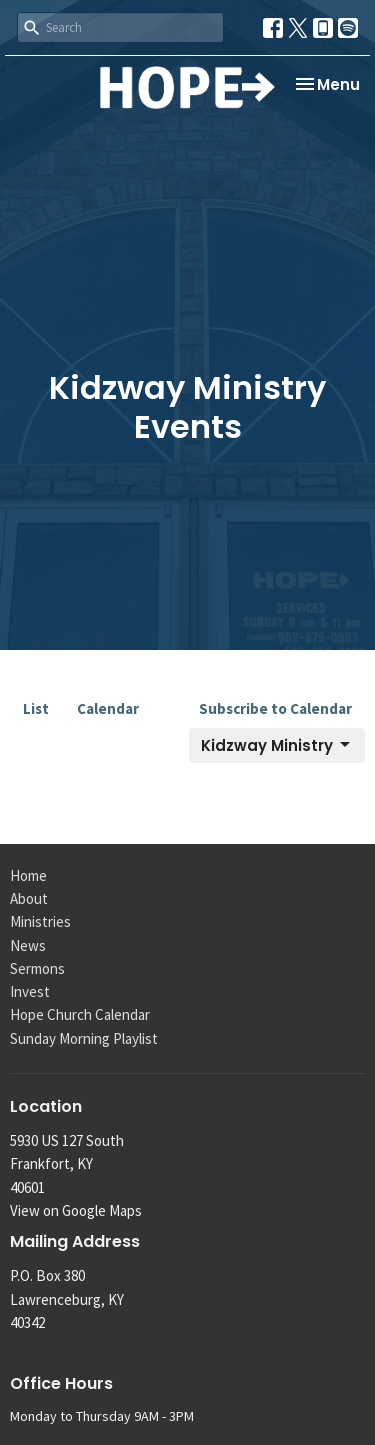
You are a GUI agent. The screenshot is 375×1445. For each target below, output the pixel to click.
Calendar (108, 708)
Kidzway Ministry (277, 745)
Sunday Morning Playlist (84, 1038)
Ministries (40, 921)
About (29, 898)
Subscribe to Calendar (275, 708)
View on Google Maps (76, 1210)
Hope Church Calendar (80, 1014)
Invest (30, 991)
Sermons (37, 968)
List (36, 708)
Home (28, 875)
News (28, 945)
